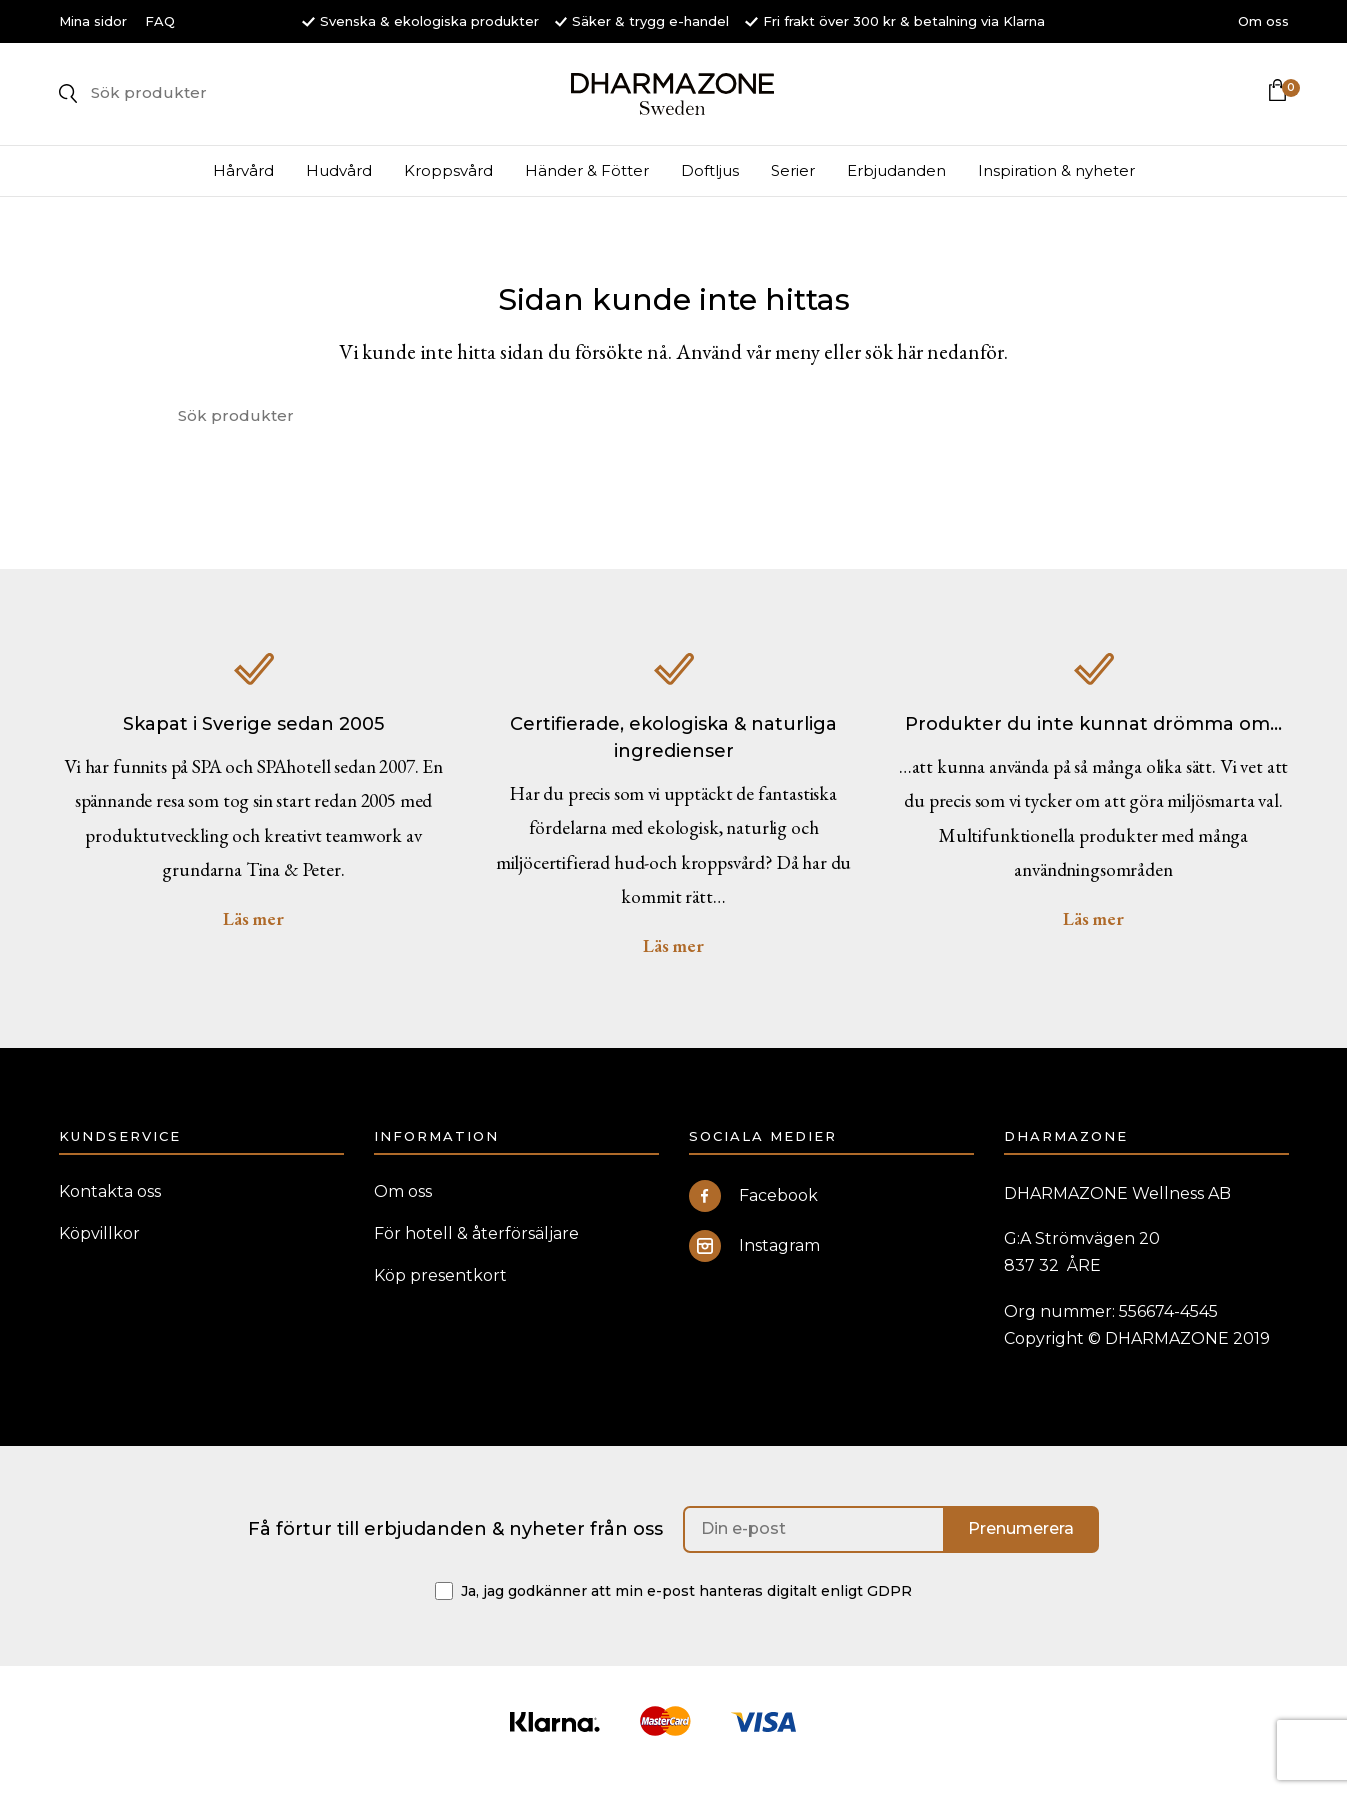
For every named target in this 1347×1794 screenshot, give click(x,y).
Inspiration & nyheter (1056, 182)
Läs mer (253, 930)
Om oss (1263, 21)
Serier (793, 182)
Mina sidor (93, 21)
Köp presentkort (440, 1287)
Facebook (753, 1208)
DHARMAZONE (674, 100)
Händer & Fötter (587, 182)
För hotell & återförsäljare (476, 1245)
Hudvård (339, 182)
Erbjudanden (896, 182)
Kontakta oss (110, 1203)
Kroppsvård (448, 182)
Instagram (754, 1258)
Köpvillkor (99, 1245)
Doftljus (710, 182)
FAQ (160, 21)
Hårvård (243, 182)
